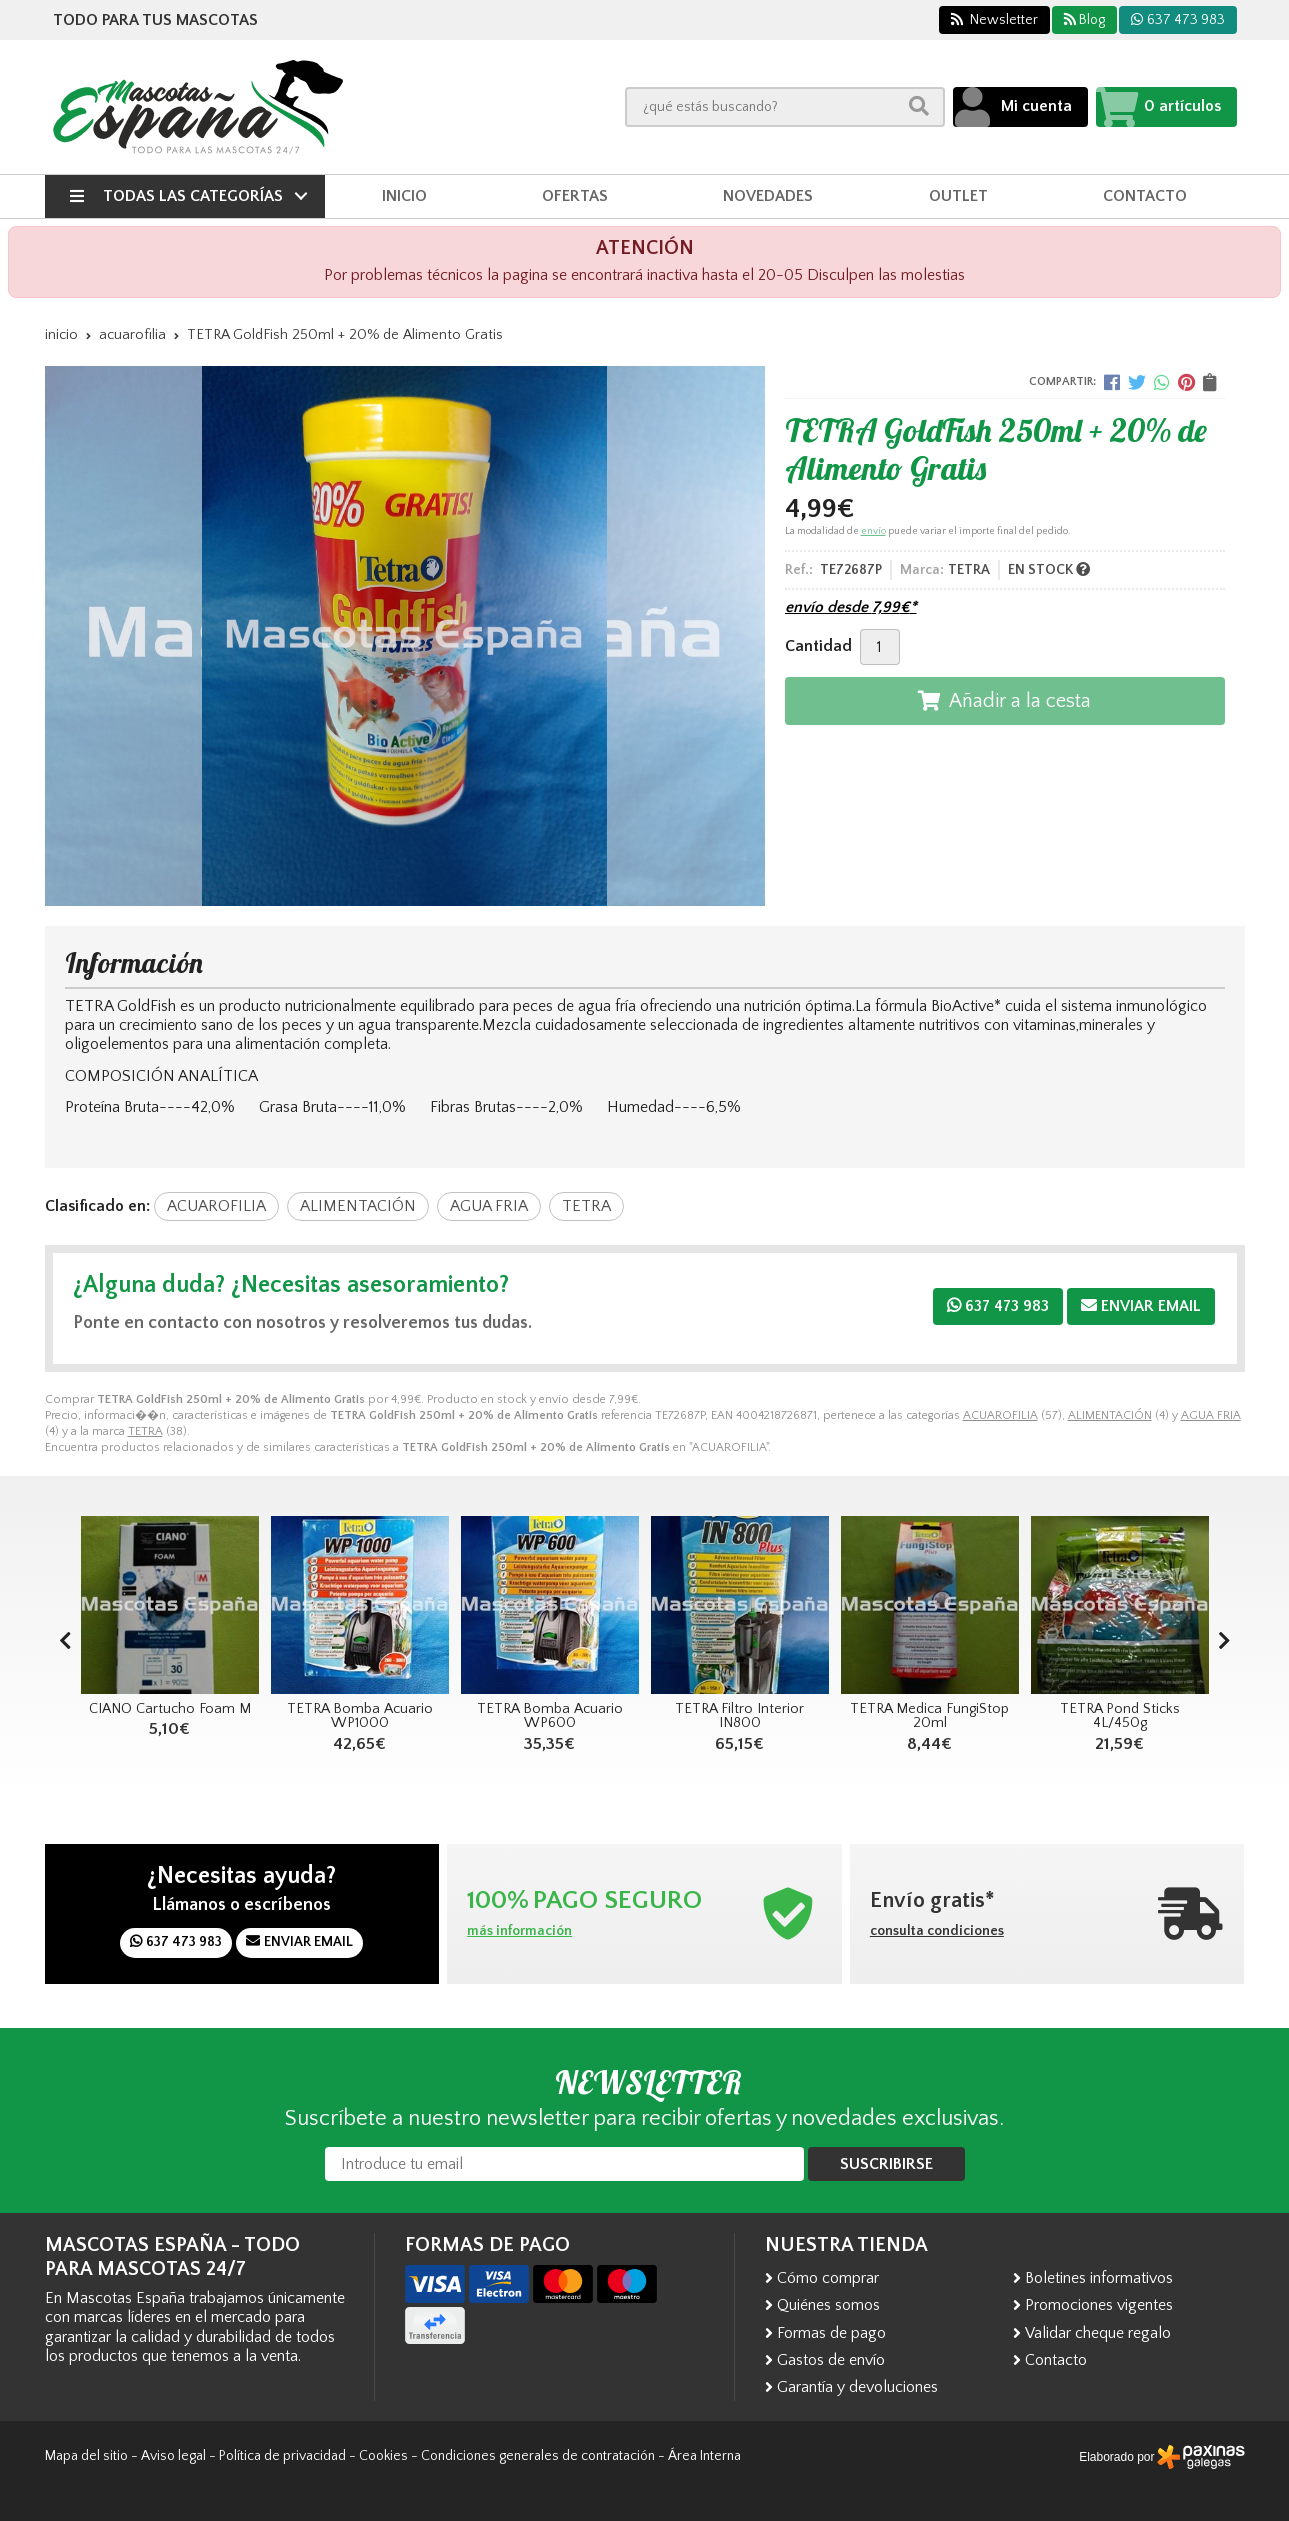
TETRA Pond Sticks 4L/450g (1120, 1716)
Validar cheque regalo (1098, 2333)
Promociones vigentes (1099, 2305)
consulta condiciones (937, 1931)
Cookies (383, 2456)
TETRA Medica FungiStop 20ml (929, 1716)
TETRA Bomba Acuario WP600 (550, 1716)
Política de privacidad (282, 2456)
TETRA (145, 1431)
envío (873, 531)
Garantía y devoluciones (857, 2387)
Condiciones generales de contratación (538, 2456)
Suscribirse (886, 2164)
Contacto (1056, 2360)
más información (519, 1931)
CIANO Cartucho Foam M (170, 1709)
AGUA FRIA (1211, 1415)
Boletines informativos (1099, 2278)
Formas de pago (831, 2333)
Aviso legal (173, 2456)
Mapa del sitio (86, 2456)
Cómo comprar (828, 2278)
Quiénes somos (828, 2305)
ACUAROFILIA (1000, 1415)
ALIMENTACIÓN (1110, 1415)
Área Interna (704, 2456)
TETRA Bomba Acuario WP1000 (360, 1716)
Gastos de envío (831, 2360)
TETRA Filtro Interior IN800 (739, 1716)
